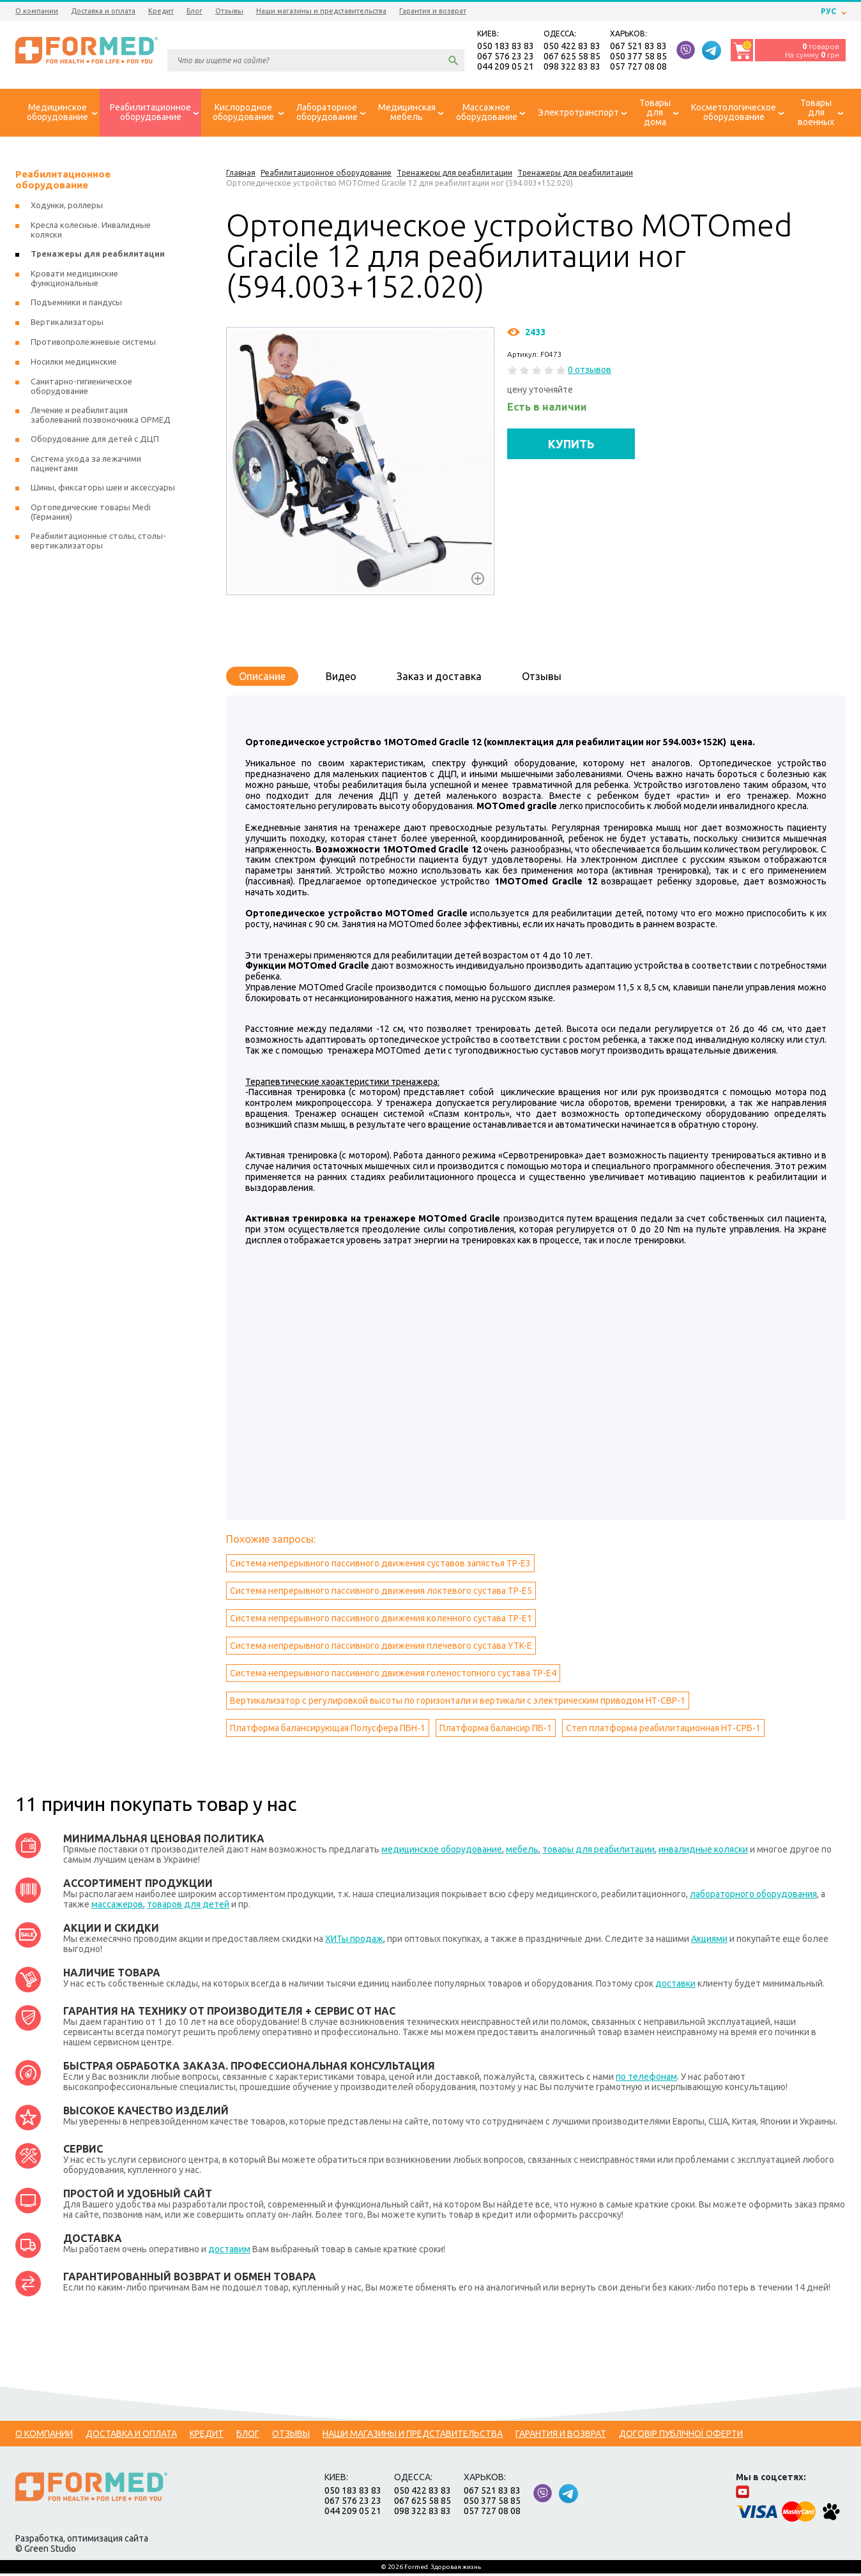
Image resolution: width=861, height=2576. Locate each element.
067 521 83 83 (638, 47)
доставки (675, 1986)
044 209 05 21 (505, 68)
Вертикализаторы (67, 324)
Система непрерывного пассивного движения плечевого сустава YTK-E (381, 1648)
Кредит (161, 11)
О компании (36, 11)
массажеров (117, 1907)
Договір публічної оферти (681, 2436)
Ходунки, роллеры (67, 207)
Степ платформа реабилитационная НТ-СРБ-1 (663, 1730)
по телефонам (646, 2079)
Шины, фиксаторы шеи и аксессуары (103, 489)
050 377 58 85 (638, 57)
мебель (522, 1852)
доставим (229, 2251)
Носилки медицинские (74, 364)
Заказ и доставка (439, 679)
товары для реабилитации (598, 1852)
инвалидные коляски (703, 1852)
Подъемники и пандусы (76, 304)
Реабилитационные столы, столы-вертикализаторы (98, 543)
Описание (262, 679)
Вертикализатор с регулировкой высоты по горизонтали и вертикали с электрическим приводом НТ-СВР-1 (457, 1703)
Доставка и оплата (103, 11)
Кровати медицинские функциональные (74, 280)
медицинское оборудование (441, 1852)
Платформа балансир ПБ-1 (495, 1730)
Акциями (709, 1941)
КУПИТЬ (571, 446)
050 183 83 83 (505, 47)
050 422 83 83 (572, 47)
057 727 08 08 (638, 68)
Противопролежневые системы (93, 344)
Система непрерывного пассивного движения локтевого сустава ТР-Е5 (381, 1593)
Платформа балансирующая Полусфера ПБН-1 (327, 1730)
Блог (194, 11)
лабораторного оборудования (753, 1896)
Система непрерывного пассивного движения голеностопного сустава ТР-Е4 (393, 1676)
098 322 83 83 (572, 68)
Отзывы (229, 11)
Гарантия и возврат (432, 11)
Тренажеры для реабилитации (98, 256)
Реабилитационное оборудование (62, 182)
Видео (341, 679)
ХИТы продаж (354, 1941)
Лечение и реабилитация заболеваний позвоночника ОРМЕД (101, 417)
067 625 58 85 (572, 57)
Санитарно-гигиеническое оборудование (81, 388)
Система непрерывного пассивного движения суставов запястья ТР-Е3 (380, 1566)
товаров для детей (188, 1907)
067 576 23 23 (505, 57)
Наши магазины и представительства (321, 11)
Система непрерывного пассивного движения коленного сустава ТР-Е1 (381, 1621)
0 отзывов (589, 372)
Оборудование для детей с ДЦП (95, 441)
